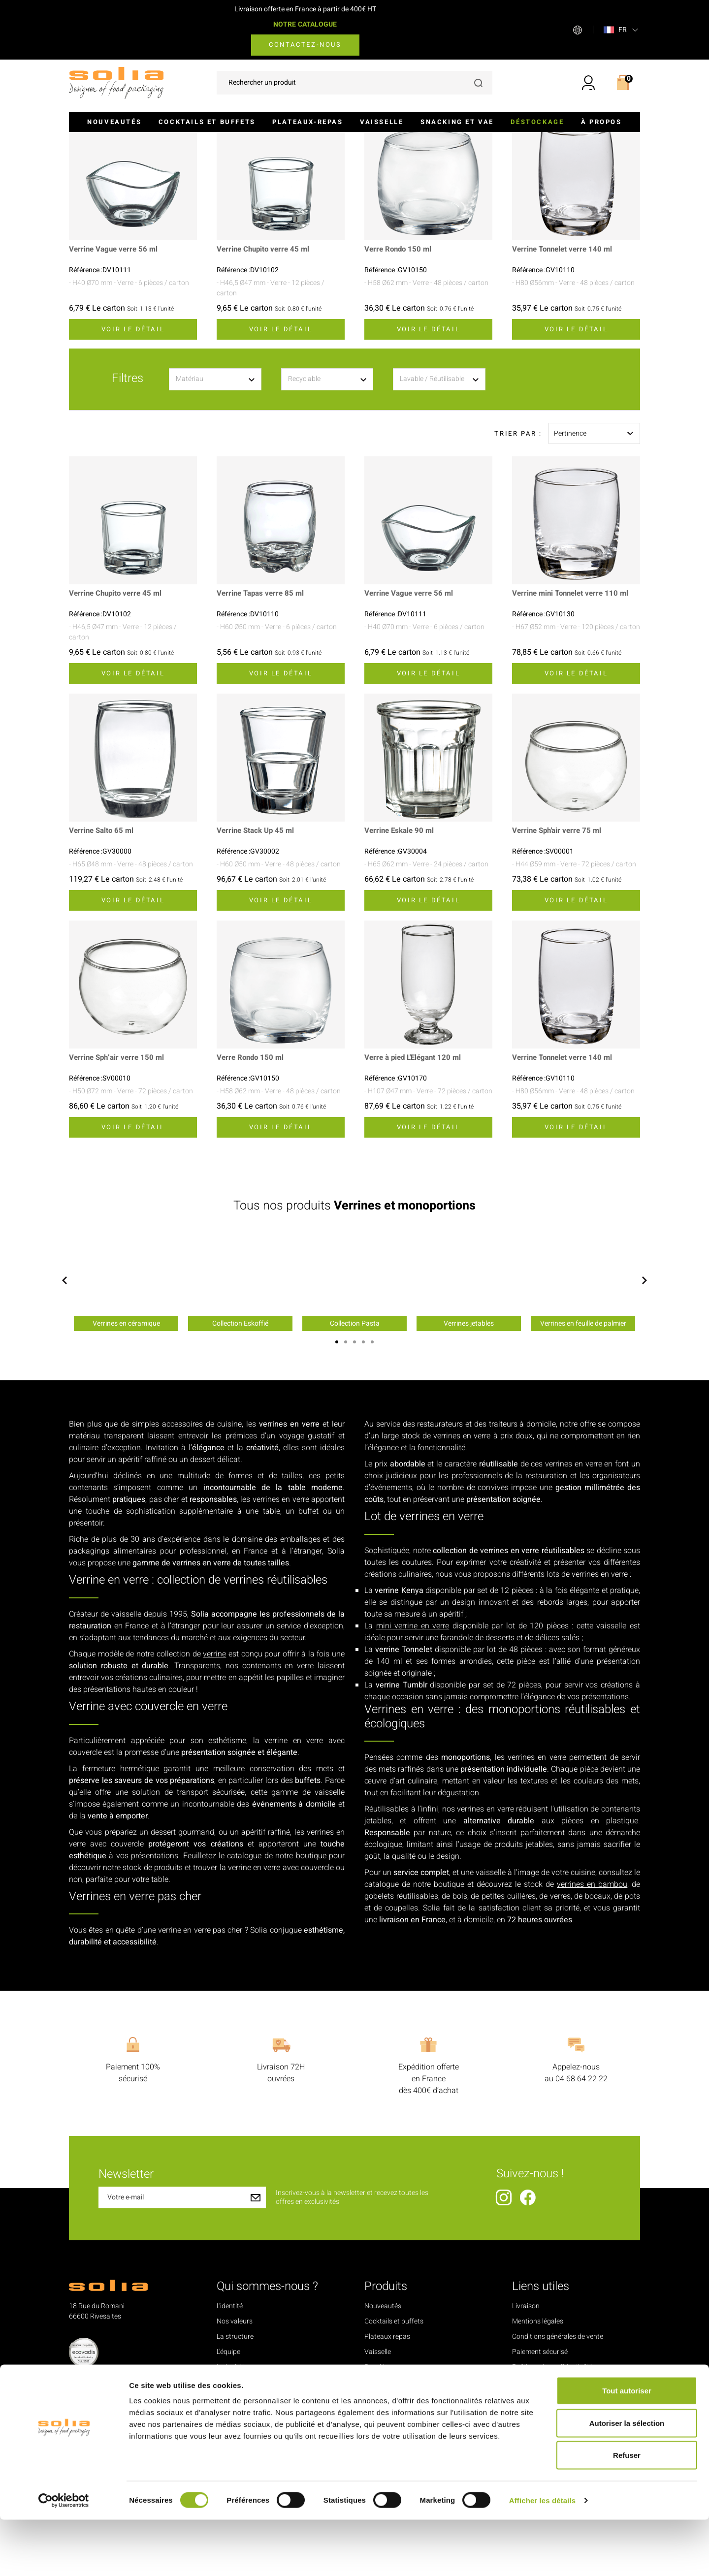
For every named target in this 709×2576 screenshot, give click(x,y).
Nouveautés (114, 122)
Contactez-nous (305, 44)
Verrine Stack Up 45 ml (258, 963)
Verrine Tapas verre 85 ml (263, 726)
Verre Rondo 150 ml (399, 381)
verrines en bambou (592, 2016)
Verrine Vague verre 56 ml (116, 381)
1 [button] (336, 1473)
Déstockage (537, 122)
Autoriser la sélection (627, 2479)
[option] (126, 1412)
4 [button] (363, 1473)
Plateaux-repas (307, 122)
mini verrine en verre (413, 1758)
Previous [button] (64, 1412)
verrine (214, 1786)
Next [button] (644, 1412)
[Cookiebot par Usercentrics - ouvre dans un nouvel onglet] (64, 2556)
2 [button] (345, 1473)
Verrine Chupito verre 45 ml (266, 381)
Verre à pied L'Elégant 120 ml (416, 1190)
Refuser (627, 2511)
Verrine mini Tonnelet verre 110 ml (574, 726)
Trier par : (518, 565)
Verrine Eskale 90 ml (401, 963)
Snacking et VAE (457, 122)
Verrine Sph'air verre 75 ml (559, 963)
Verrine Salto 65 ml (103, 963)
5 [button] (372, 1473)
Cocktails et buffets (207, 122)
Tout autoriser (626, 2447)
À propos (601, 122)
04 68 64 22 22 (581, 2211)
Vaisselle (381, 122)
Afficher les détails (542, 2556)
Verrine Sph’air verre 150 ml (119, 1190)
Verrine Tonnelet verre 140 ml (565, 381)
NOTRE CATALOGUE (305, 24)
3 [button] (354, 1473)
